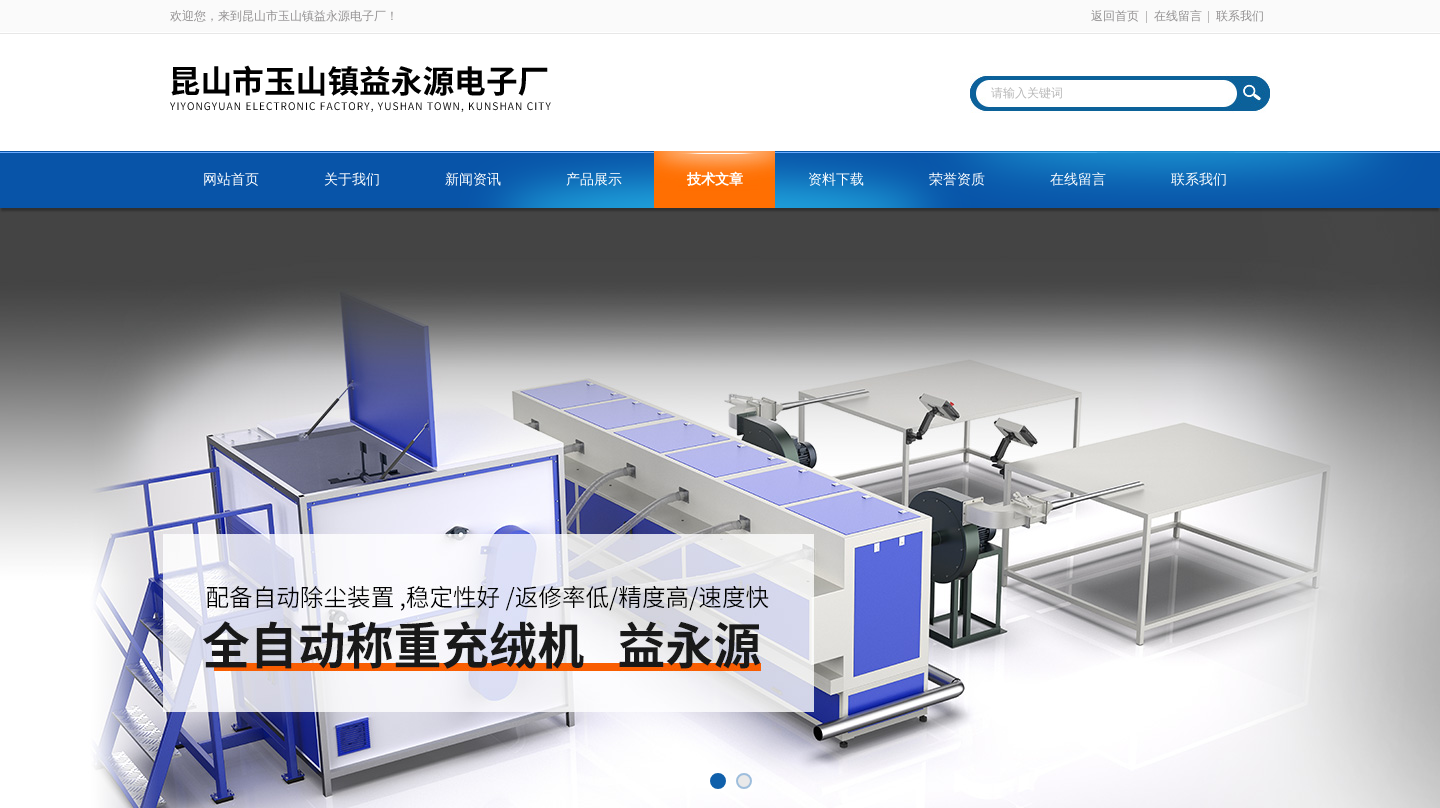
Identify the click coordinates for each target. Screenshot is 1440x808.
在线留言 (1178, 16)
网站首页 (231, 179)
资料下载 (836, 179)
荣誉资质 (957, 179)
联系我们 (1240, 16)
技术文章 (715, 179)
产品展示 (594, 179)
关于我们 (352, 179)
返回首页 (1115, 16)
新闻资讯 (473, 179)
